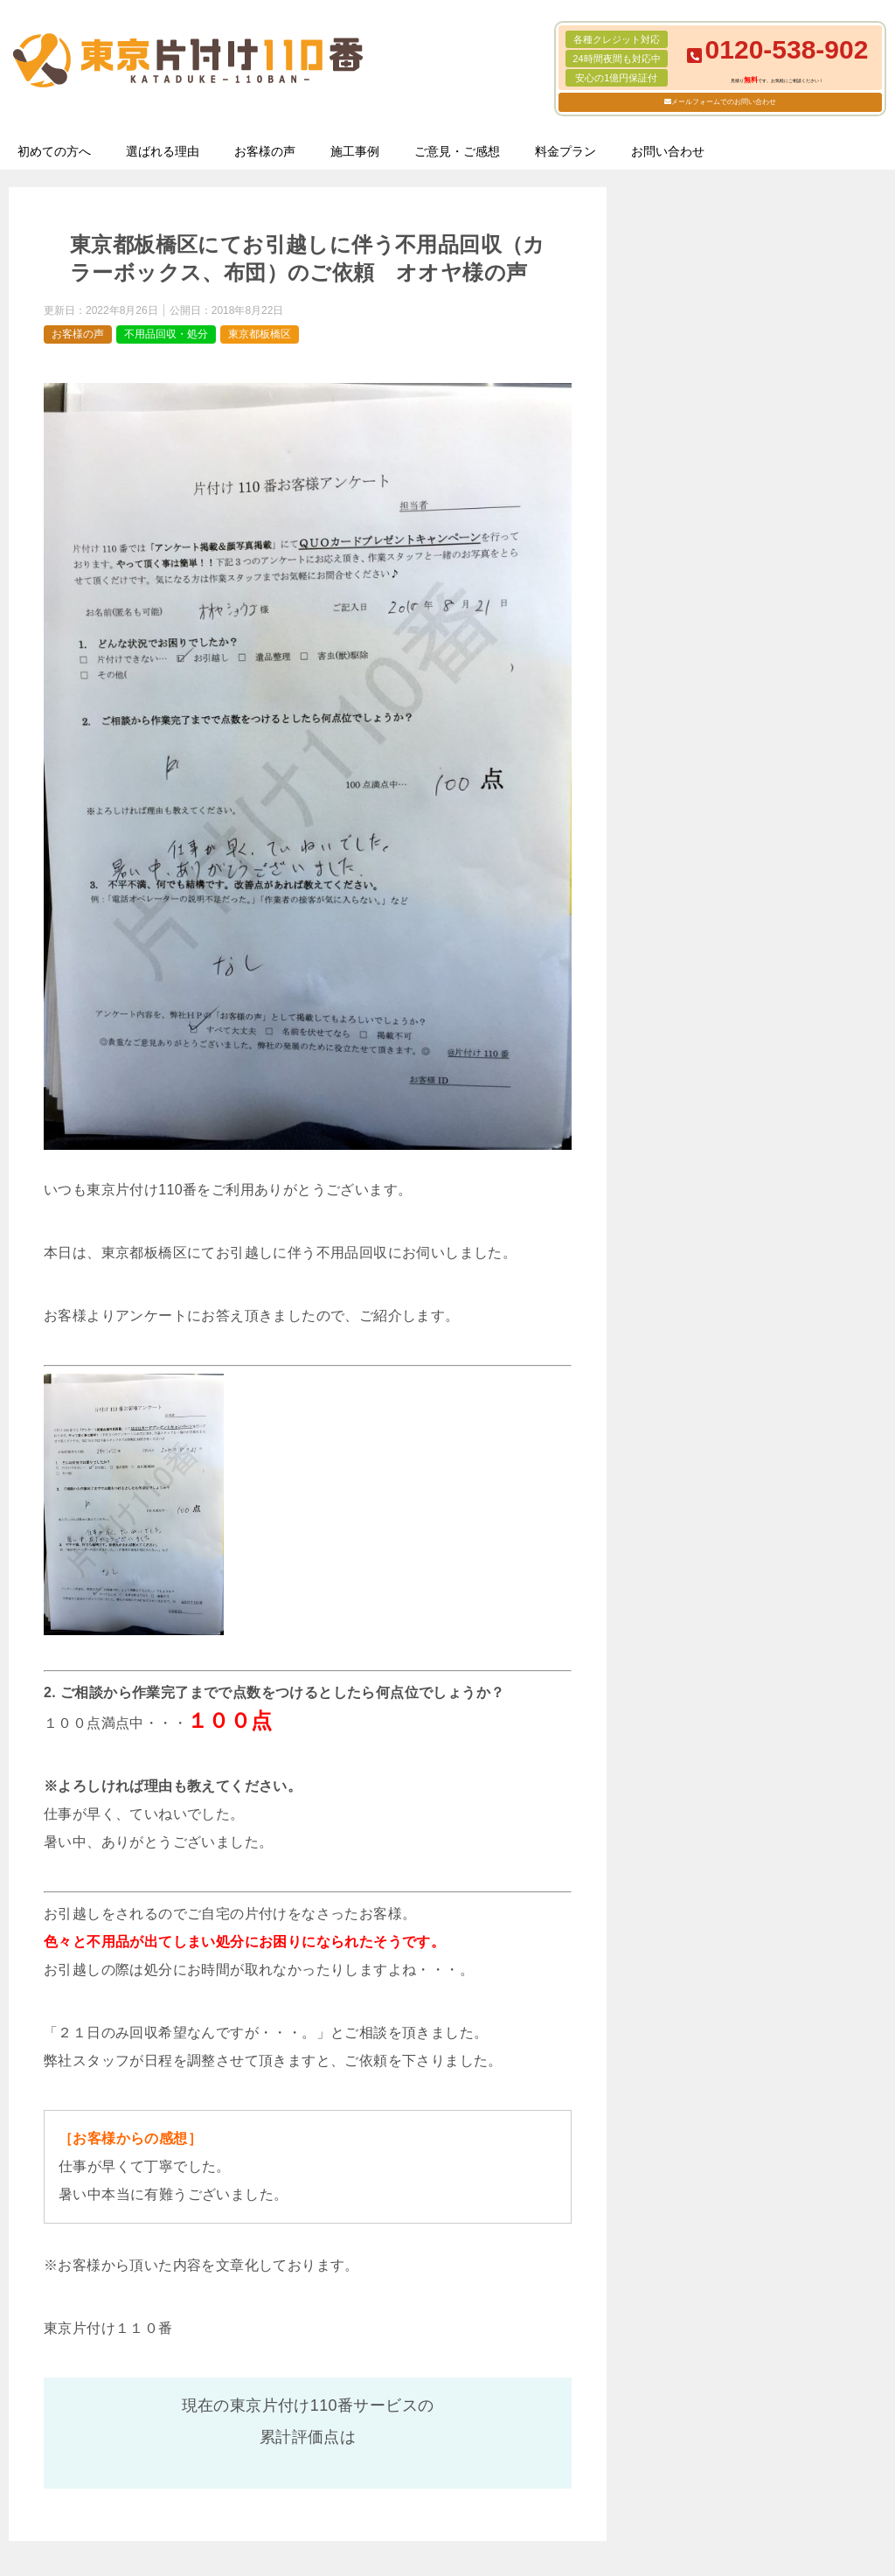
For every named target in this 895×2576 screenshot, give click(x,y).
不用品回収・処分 (166, 334)
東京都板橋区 (259, 334)
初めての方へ (54, 151)
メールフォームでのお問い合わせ (723, 102)
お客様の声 (264, 151)
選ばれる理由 (162, 151)
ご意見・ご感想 (457, 151)
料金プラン (565, 151)
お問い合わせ (667, 151)
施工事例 (354, 151)
